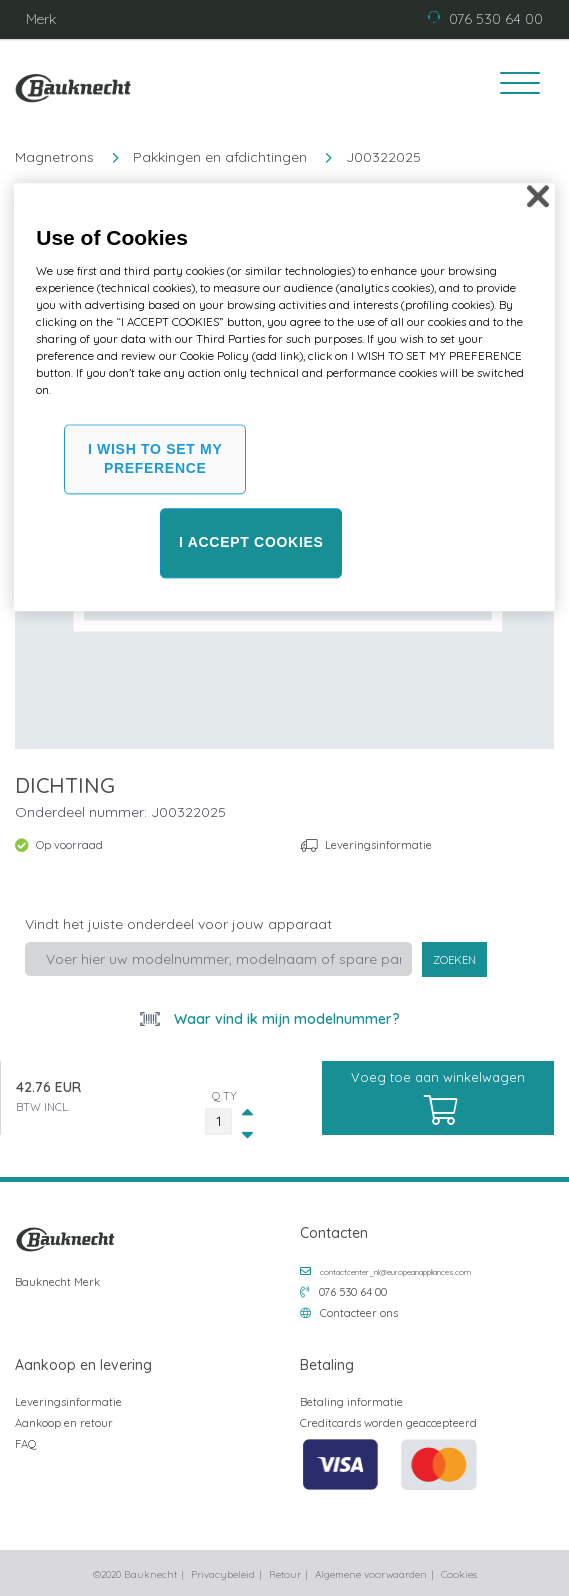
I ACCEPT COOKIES (251, 543)
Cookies (459, 1574)
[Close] (538, 197)
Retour (285, 1574)
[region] (284, 398)
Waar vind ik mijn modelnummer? (285, 1019)
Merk (41, 19)
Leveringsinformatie (378, 845)
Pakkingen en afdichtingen (220, 157)
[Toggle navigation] (513, 86)
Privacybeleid (223, 1574)
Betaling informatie (351, 1402)
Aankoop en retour (64, 1423)
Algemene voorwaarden (371, 1574)
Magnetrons (54, 157)
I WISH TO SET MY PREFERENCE (155, 459)
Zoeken (454, 960)
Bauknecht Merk (57, 1282)
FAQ (26, 1444)
